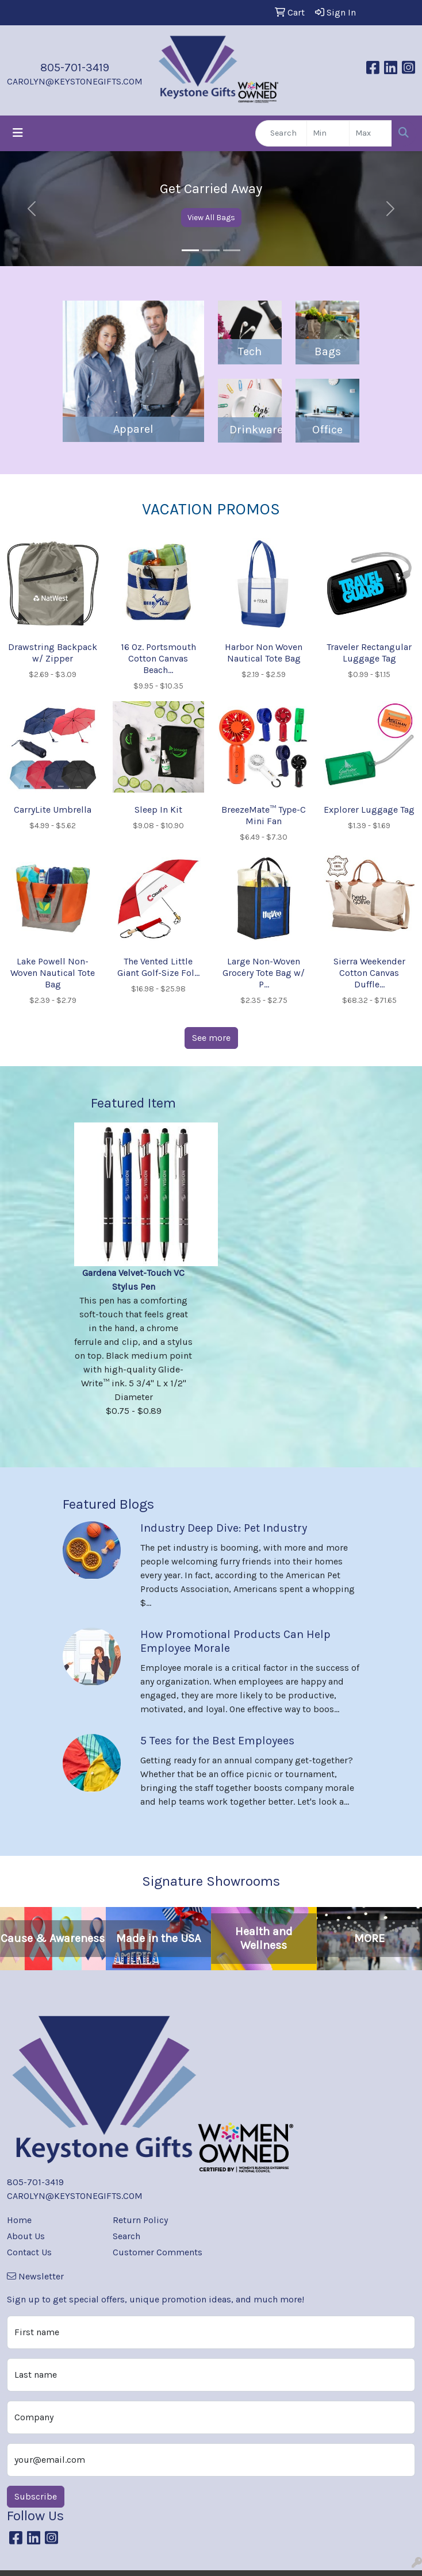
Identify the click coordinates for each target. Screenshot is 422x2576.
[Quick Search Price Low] (328, 133)
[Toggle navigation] (18, 133)
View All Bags (211, 217)
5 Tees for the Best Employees (217, 1740)
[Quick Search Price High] (370, 133)
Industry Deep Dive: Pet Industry (223, 1528)
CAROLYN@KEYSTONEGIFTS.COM (75, 81)
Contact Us (29, 2252)
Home (19, 2219)
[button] (31, 208)
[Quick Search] (281, 133)
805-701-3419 (74, 67)
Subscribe (35, 2496)
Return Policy (140, 2219)
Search (126, 2236)
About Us (26, 2236)
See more (211, 1037)
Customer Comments (157, 2252)
